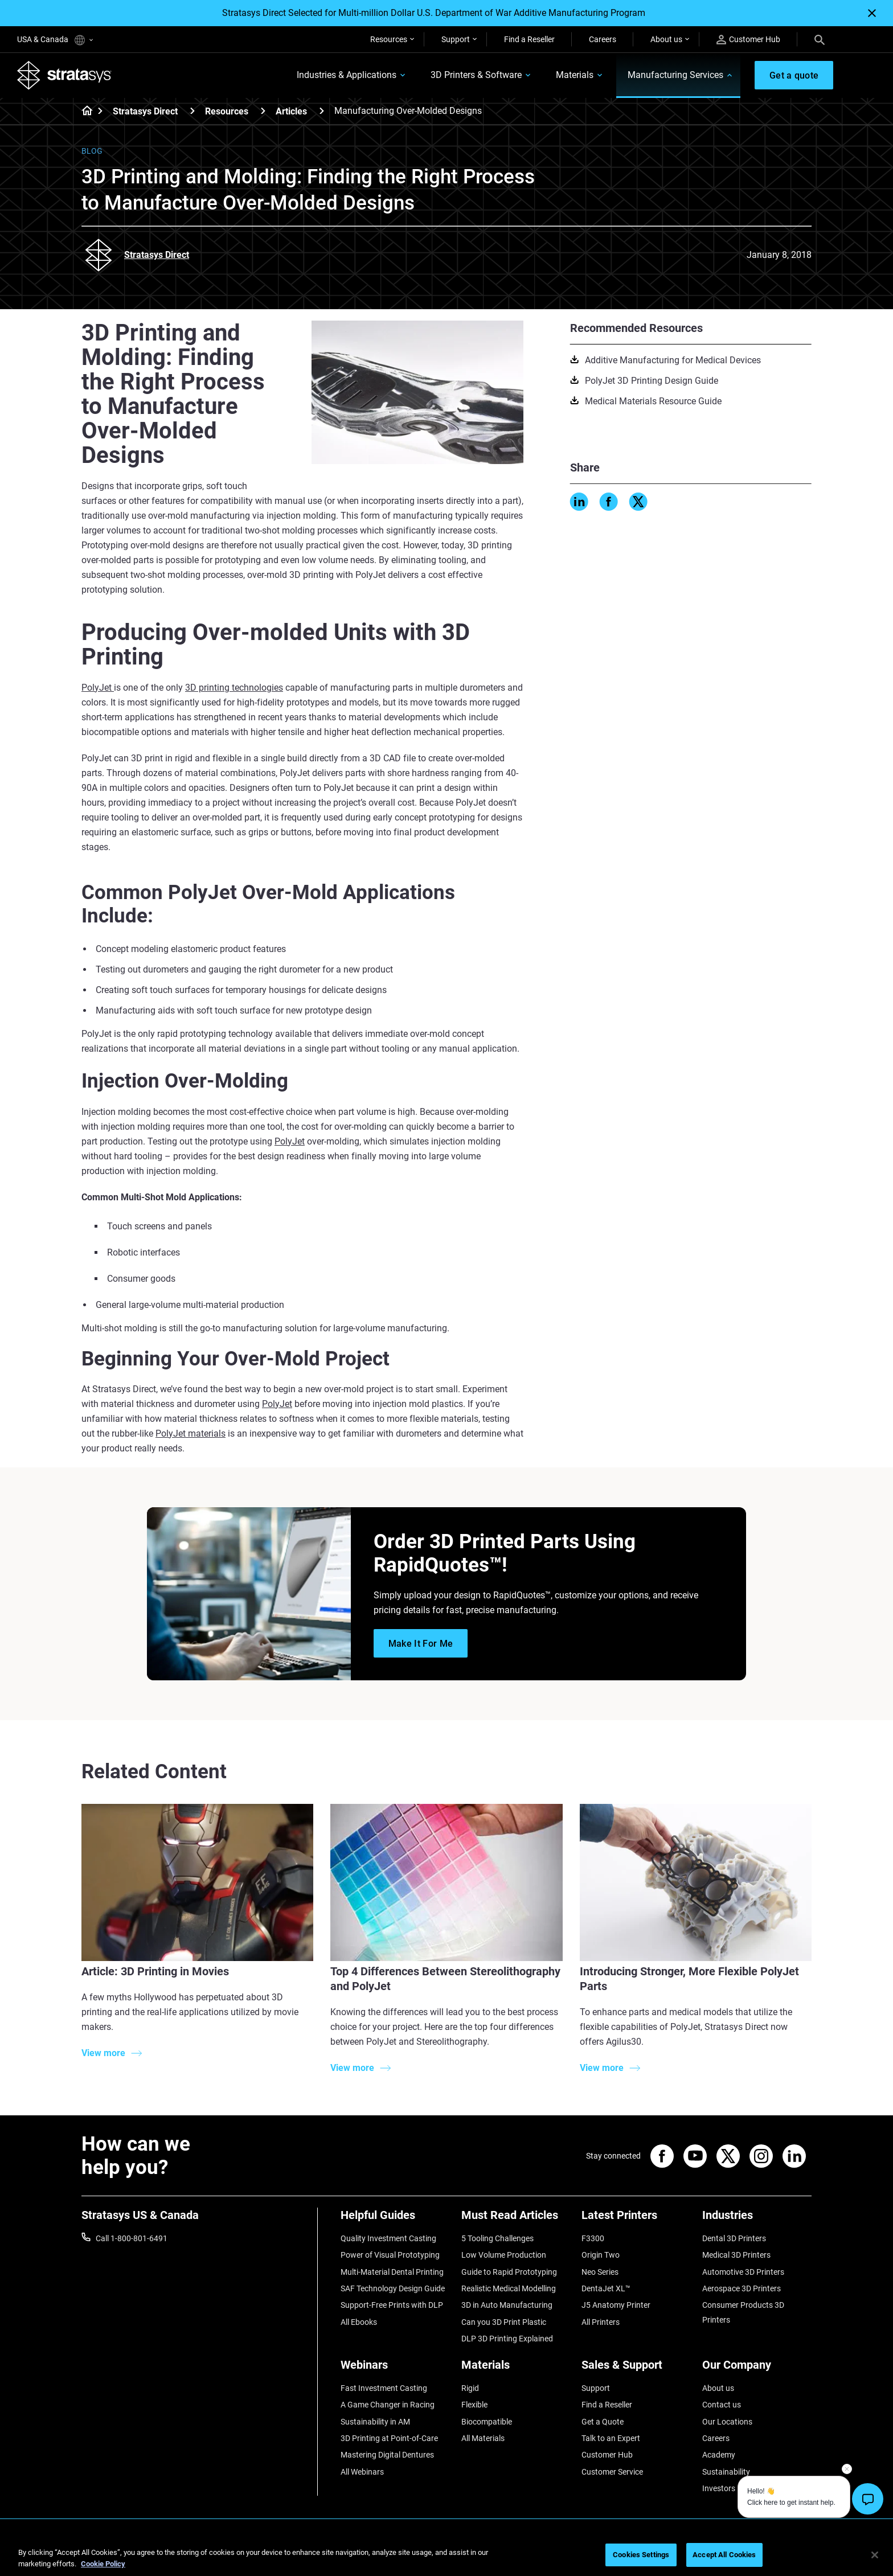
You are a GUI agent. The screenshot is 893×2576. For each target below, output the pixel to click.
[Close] (872, 13)
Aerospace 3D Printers (741, 2288)
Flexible (474, 2404)
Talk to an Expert (610, 2438)
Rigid (470, 2388)
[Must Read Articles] (516, 2219)
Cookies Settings (641, 2554)
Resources (388, 39)
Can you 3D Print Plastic (503, 2322)
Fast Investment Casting (384, 2388)
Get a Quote (602, 2421)
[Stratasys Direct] (192, 110)
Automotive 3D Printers (743, 2271)
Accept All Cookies (724, 2554)
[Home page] (83, 111)
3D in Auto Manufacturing (506, 2305)
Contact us (721, 2404)
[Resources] (263, 110)
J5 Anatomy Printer (615, 2305)
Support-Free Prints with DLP (392, 2305)
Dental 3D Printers (734, 2238)
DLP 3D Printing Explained (507, 2338)
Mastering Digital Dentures (387, 2454)
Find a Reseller (529, 39)
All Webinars (362, 2471)
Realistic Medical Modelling (508, 2288)
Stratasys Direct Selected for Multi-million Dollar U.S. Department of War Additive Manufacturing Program (433, 12)
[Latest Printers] (636, 2219)
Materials (574, 75)
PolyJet (97, 687)
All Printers (600, 2322)
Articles (291, 111)
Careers (602, 39)
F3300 (592, 2238)
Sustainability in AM (375, 2421)
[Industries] (757, 2219)
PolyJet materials (190, 1433)
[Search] (819, 39)
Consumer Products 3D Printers (743, 2312)
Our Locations (727, 2421)
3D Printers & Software (475, 75)
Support (455, 39)
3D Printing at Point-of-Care (389, 2438)
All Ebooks (359, 2322)
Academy (718, 2454)
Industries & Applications (346, 75)
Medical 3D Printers (736, 2254)
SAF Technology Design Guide (393, 2288)
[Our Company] (757, 2369)
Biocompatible (486, 2421)
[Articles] (321, 110)
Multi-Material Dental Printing (392, 2271)
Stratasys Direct (145, 111)
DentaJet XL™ (605, 2288)
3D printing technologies (234, 687)
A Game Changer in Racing (388, 2404)
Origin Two (600, 2254)
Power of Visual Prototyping (390, 2254)
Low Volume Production (503, 2254)
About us (666, 39)
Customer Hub (748, 39)
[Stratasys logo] (64, 75)
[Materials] (516, 2369)
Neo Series (599, 2271)
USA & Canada (55, 40)
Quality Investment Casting (388, 2238)
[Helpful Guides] (395, 2219)
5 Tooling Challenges (497, 2238)
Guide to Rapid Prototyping (509, 2271)
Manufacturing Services (675, 75)
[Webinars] (395, 2369)
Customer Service (612, 2471)
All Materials (483, 2438)
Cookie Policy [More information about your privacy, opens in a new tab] (103, 2563)
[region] (446, 2556)
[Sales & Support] (636, 2369)
